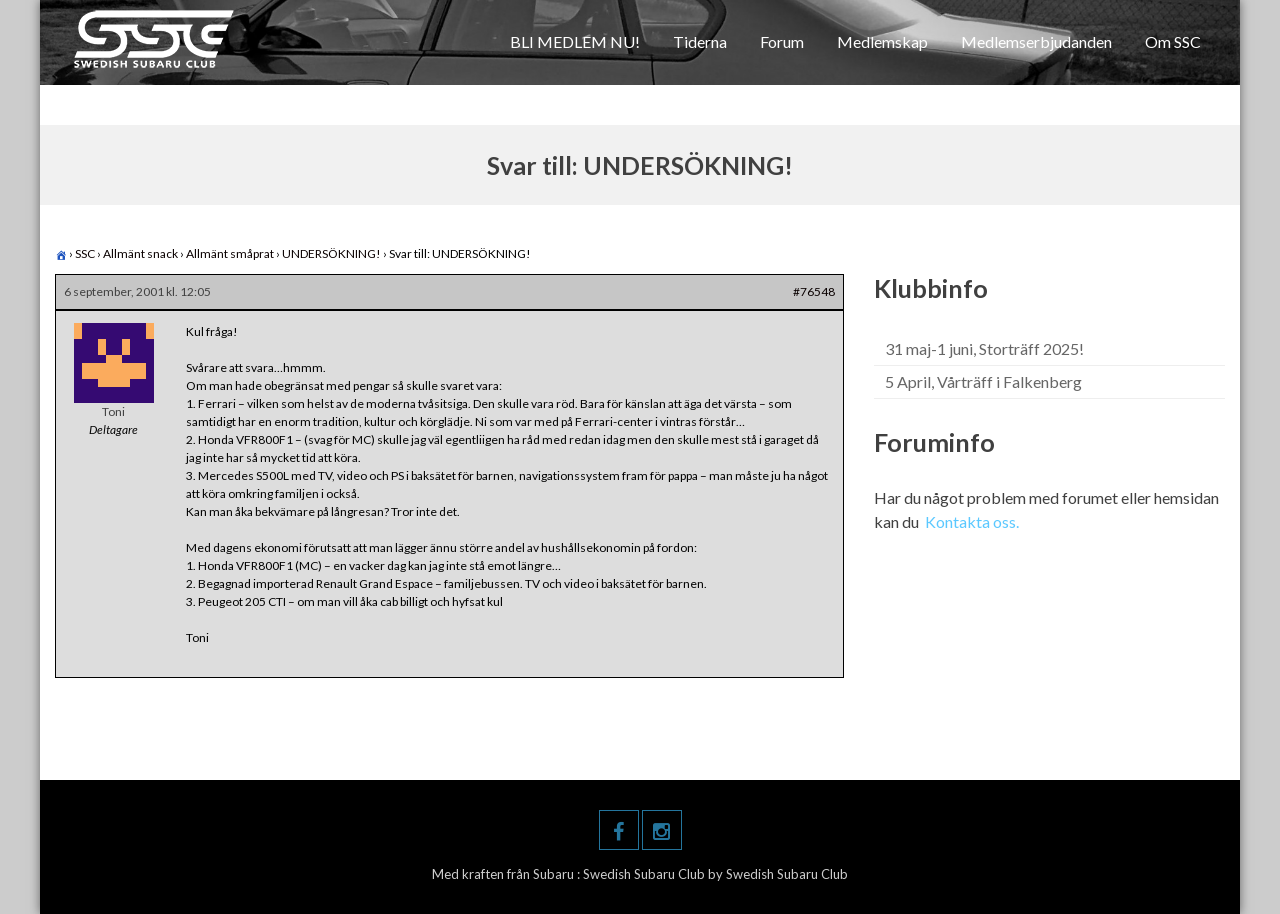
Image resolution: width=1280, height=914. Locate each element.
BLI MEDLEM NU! (575, 41)
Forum (782, 41)
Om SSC (1173, 41)
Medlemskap (882, 41)
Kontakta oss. (972, 521)
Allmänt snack (140, 253)
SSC (85, 253)
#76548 (814, 291)
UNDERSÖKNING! (331, 253)
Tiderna (700, 41)
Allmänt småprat (230, 253)
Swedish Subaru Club (645, 874)
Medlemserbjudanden (1036, 41)
